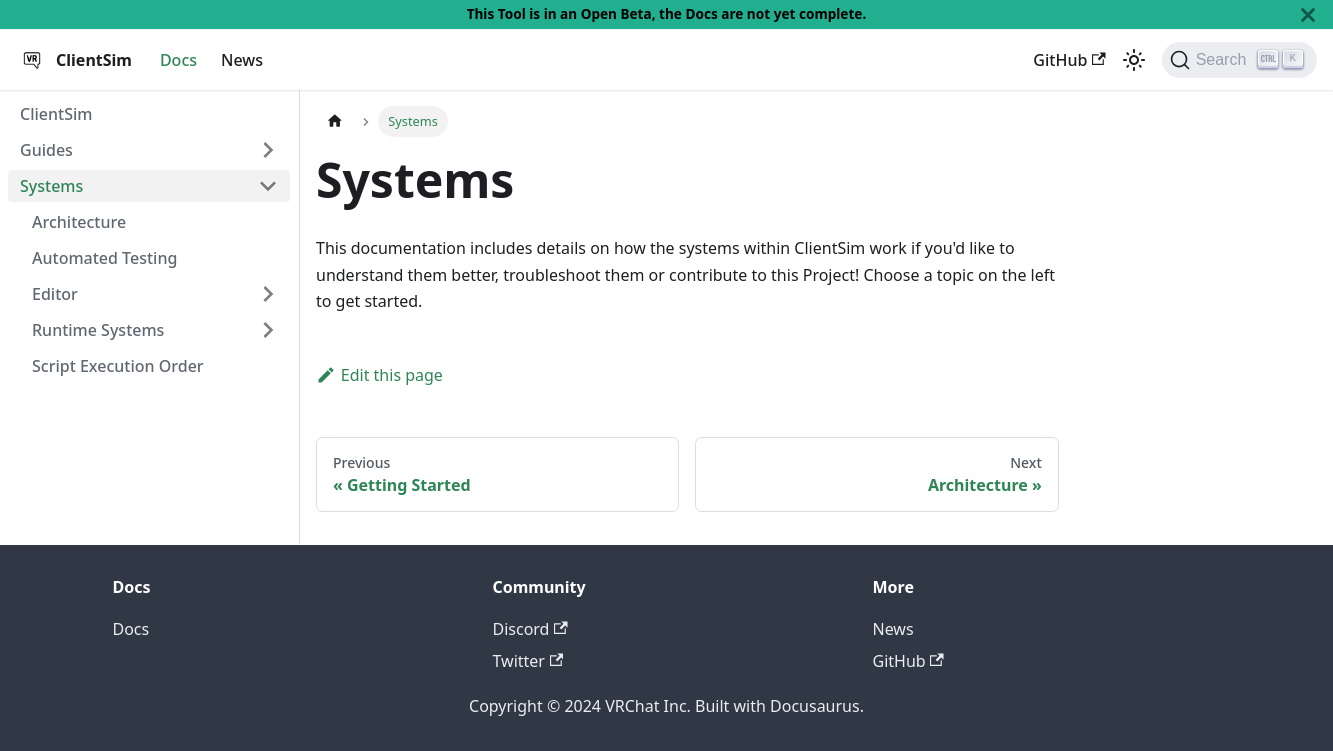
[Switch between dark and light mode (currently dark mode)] (1134, 60)
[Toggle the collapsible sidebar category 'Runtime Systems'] (268, 330)
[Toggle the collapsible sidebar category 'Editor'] (268, 294)
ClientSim (56, 114)
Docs (178, 60)
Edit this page (379, 375)
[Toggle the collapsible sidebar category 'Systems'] (268, 186)
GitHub (1069, 60)
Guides (46, 150)
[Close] (1308, 14)
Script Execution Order (118, 366)
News (242, 60)
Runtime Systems (98, 330)
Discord (530, 629)
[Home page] (335, 121)
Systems (51, 186)
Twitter (528, 661)
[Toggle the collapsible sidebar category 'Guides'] (268, 150)
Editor (55, 294)
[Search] (1239, 60)
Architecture (79, 222)
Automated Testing (104, 258)
